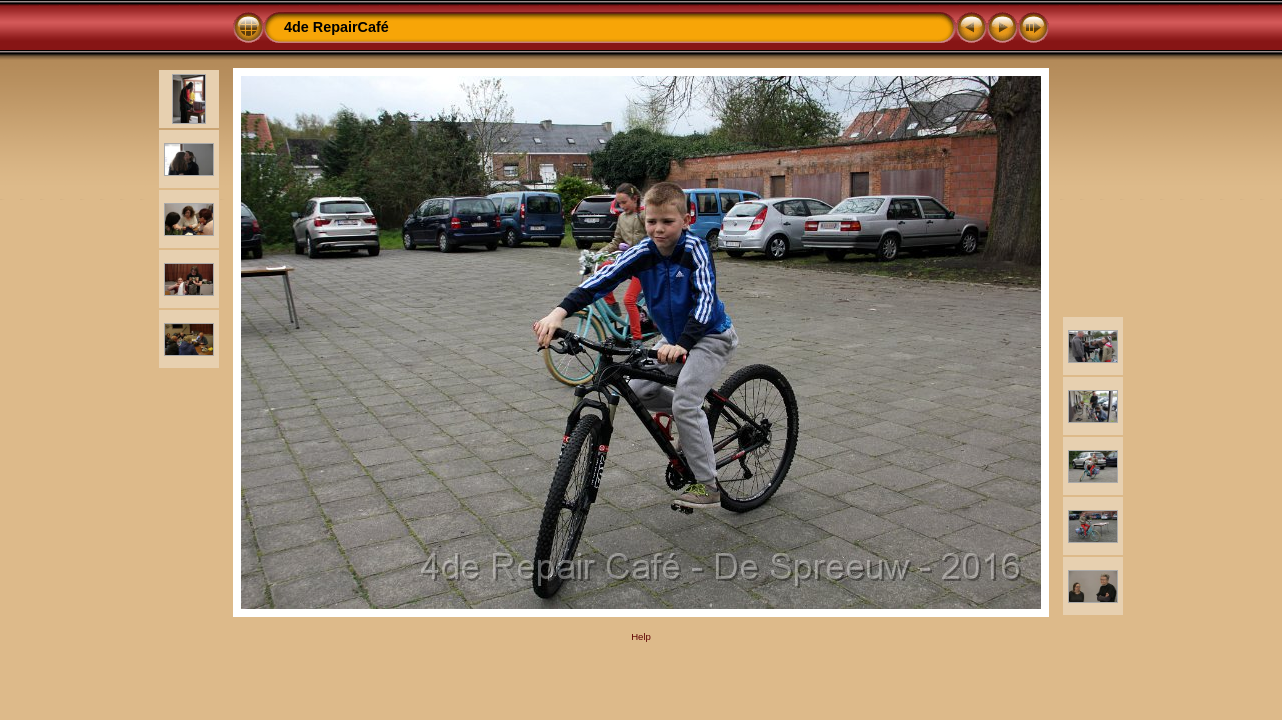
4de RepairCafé (336, 27)
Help (641, 636)
